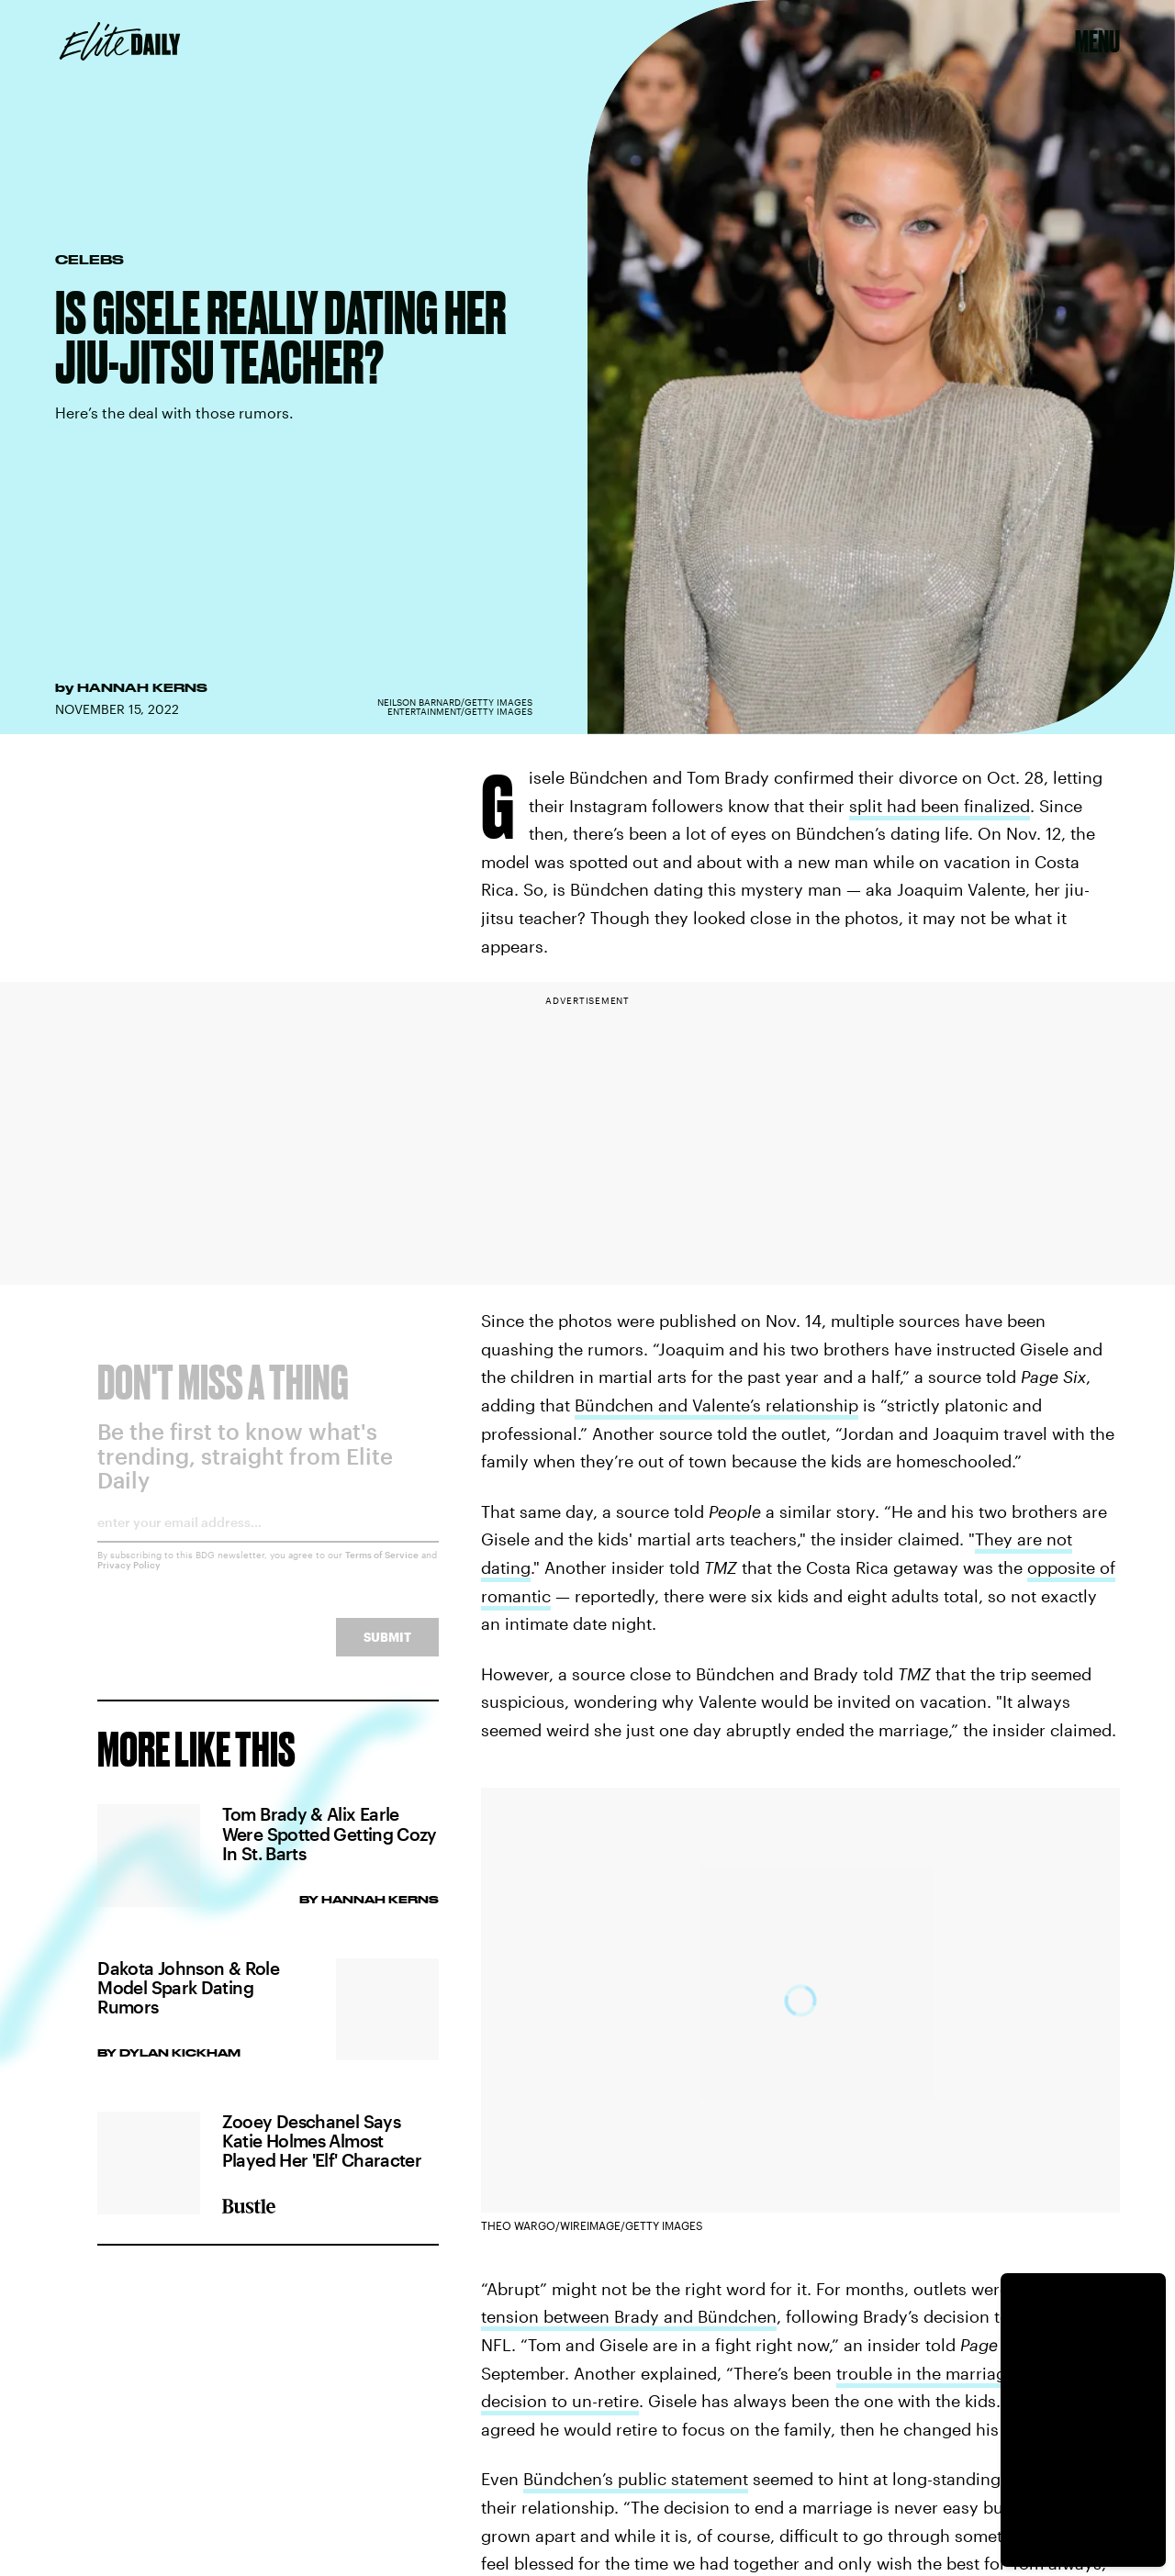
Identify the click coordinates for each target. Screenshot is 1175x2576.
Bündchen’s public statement (635, 2479)
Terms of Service (382, 1568)
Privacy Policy (129, 1578)
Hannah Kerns (142, 687)
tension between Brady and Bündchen (629, 2316)
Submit (387, 1650)
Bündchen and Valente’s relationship (716, 1405)
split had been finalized (939, 806)
